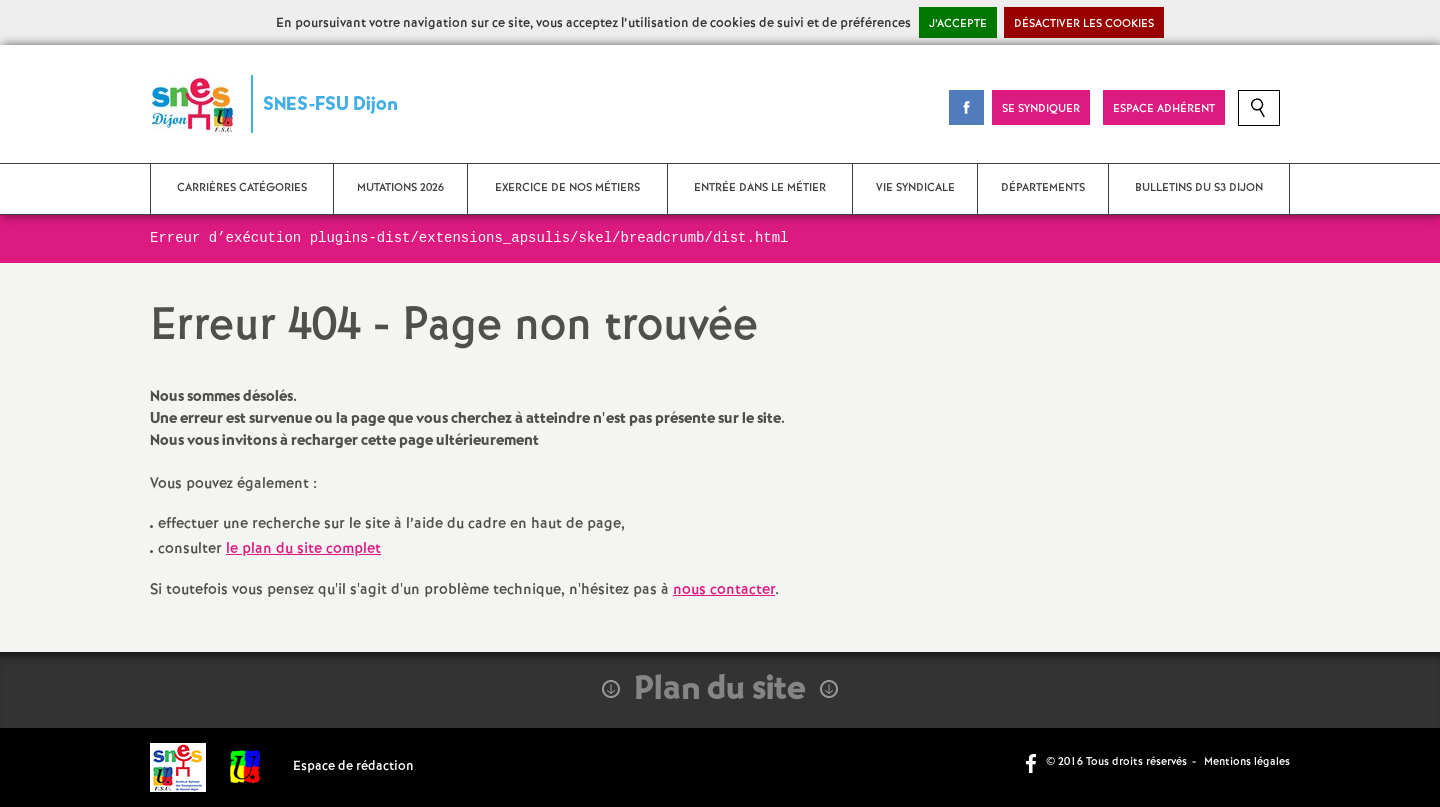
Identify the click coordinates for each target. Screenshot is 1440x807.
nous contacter (724, 590)
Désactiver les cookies (1084, 24)
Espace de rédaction (353, 766)
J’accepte (958, 24)
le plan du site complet (303, 549)
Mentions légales (1247, 762)
